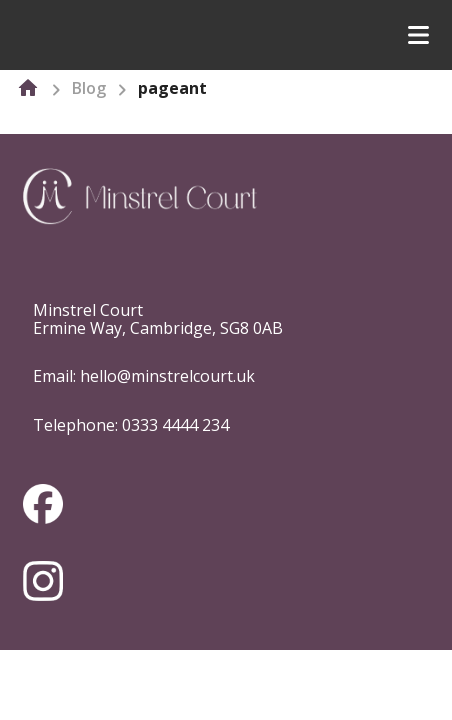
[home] (28, 88)
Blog (89, 88)
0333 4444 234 (175, 425)
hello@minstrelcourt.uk (167, 376)
